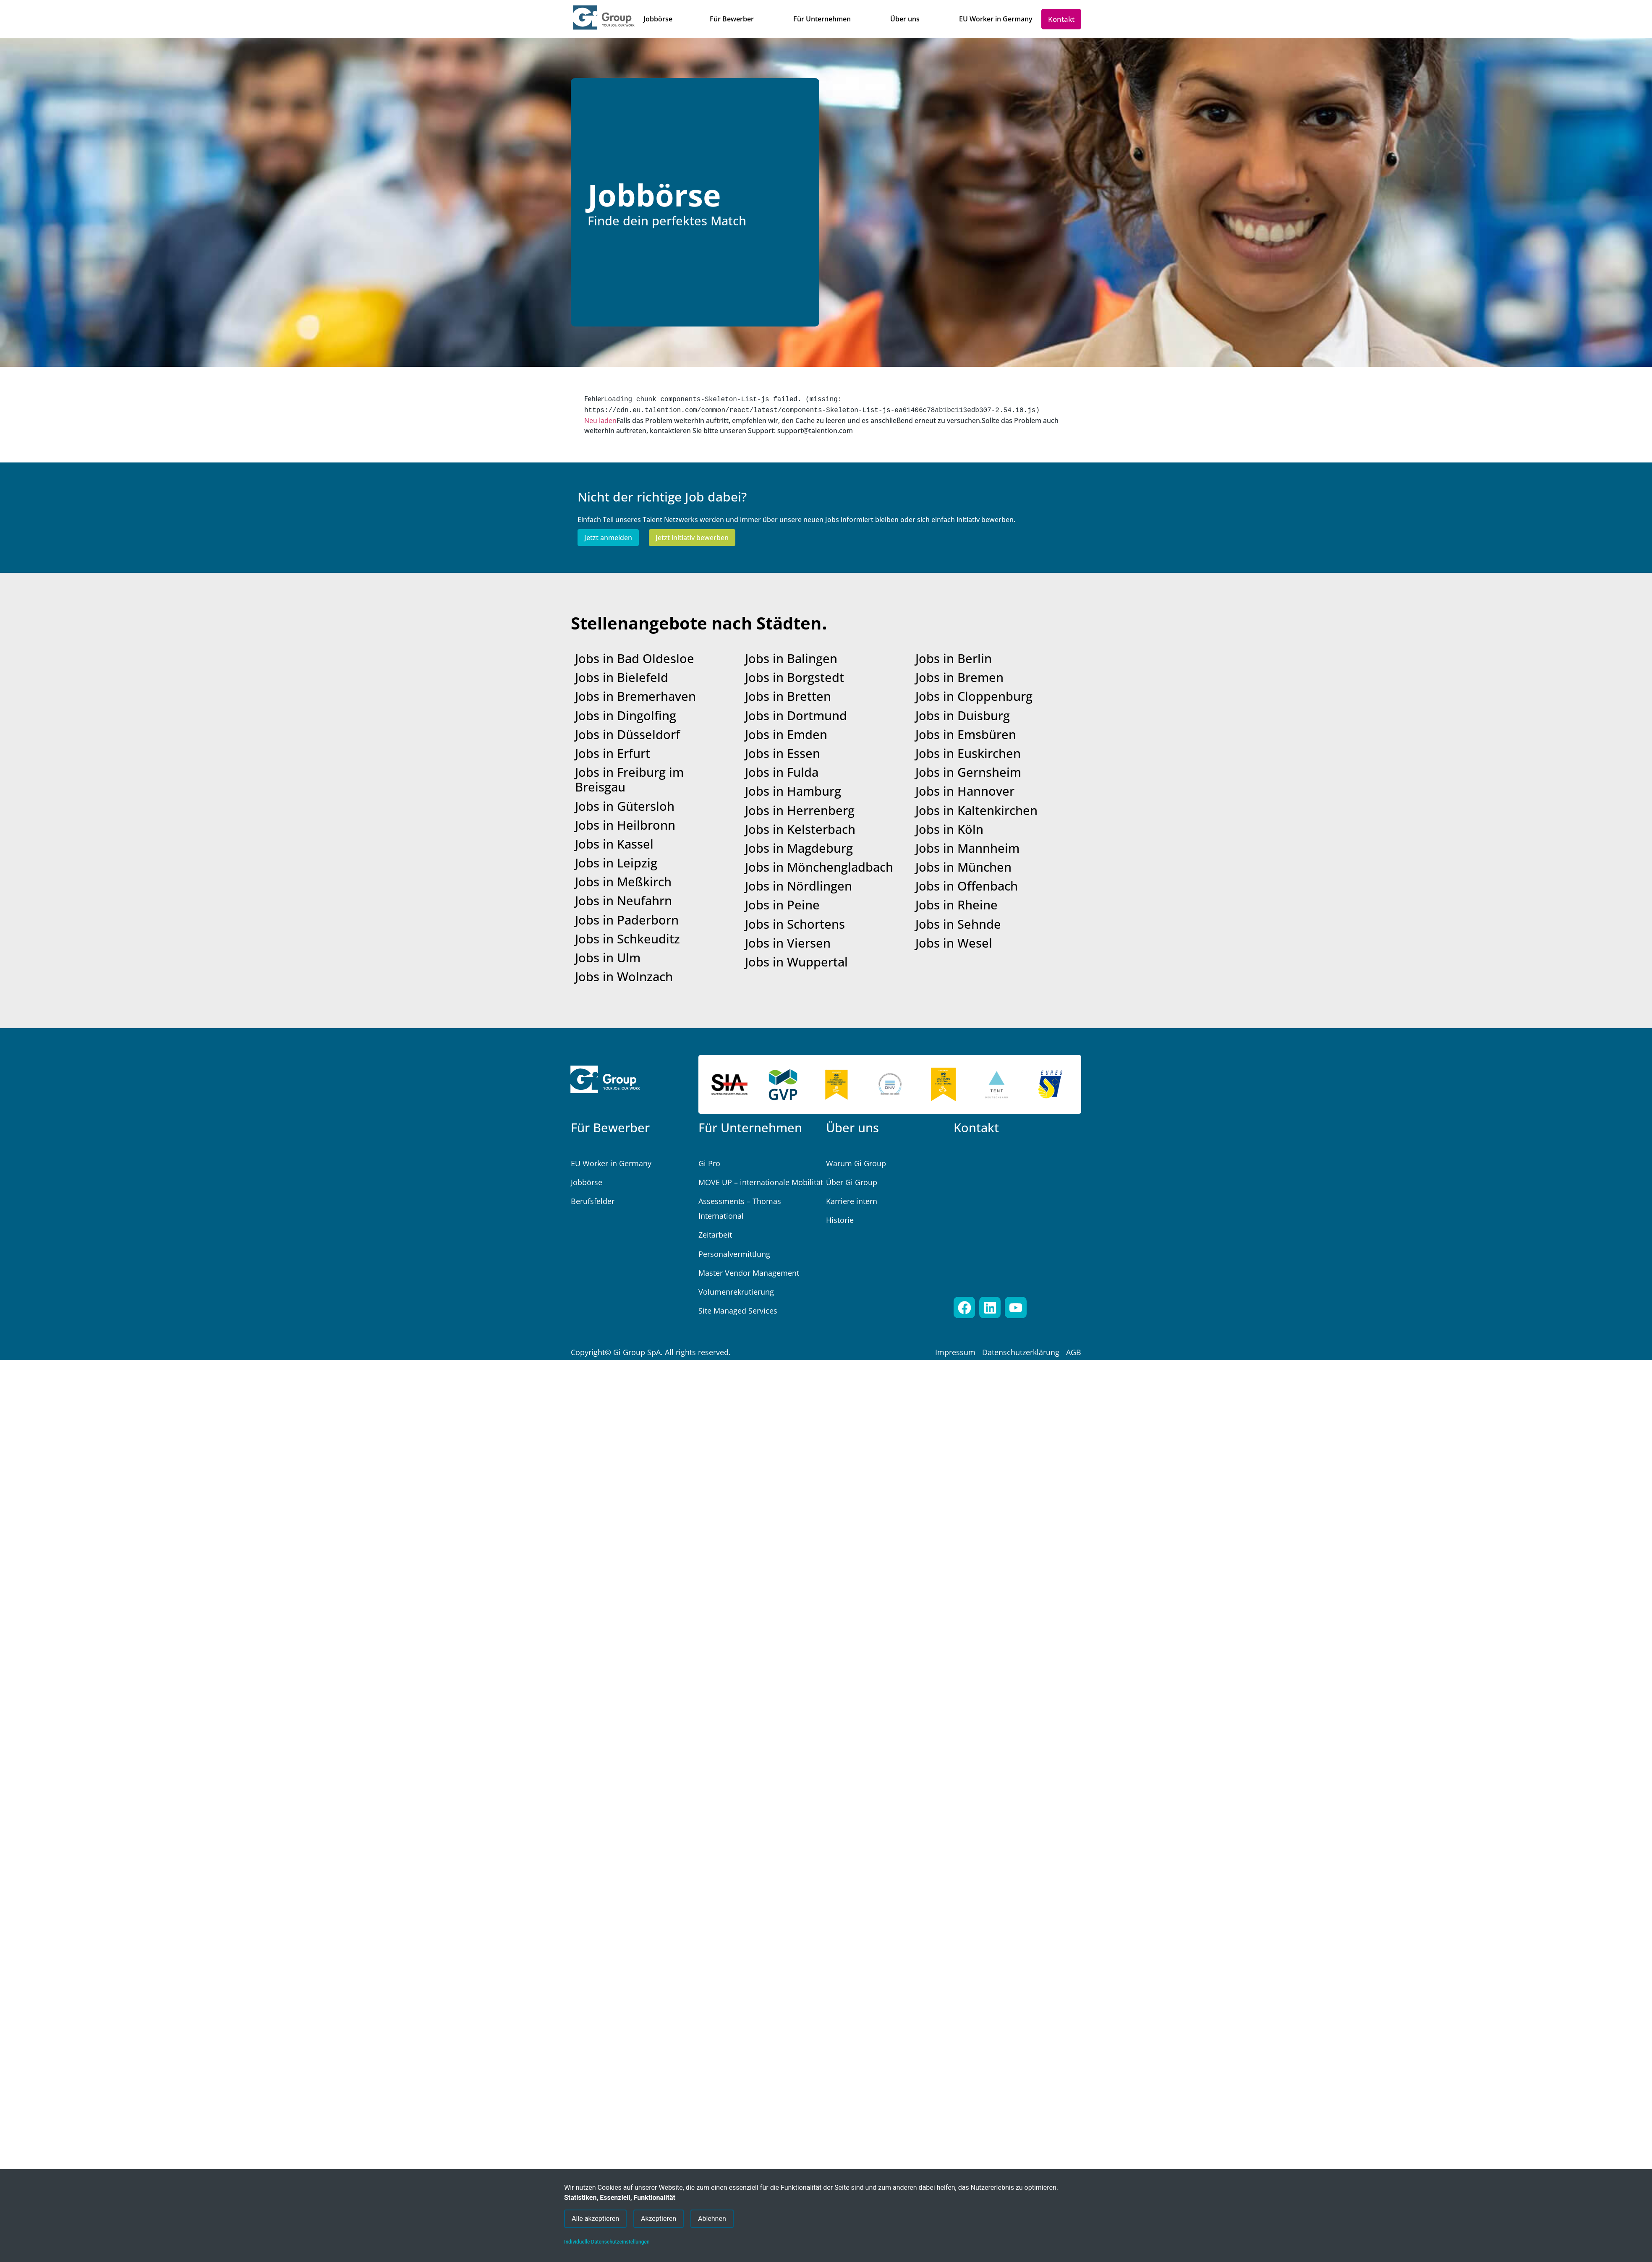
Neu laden (600, 418)
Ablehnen (712, 2216)
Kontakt (976, 1126)
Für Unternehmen (750, 1126)
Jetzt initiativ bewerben (692, 536)
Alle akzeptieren (595, 2216)
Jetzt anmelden (608, 536)
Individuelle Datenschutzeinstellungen (607, 2242)
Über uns (852, 1126)
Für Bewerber (610, 1126)
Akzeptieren (658, 2216)
